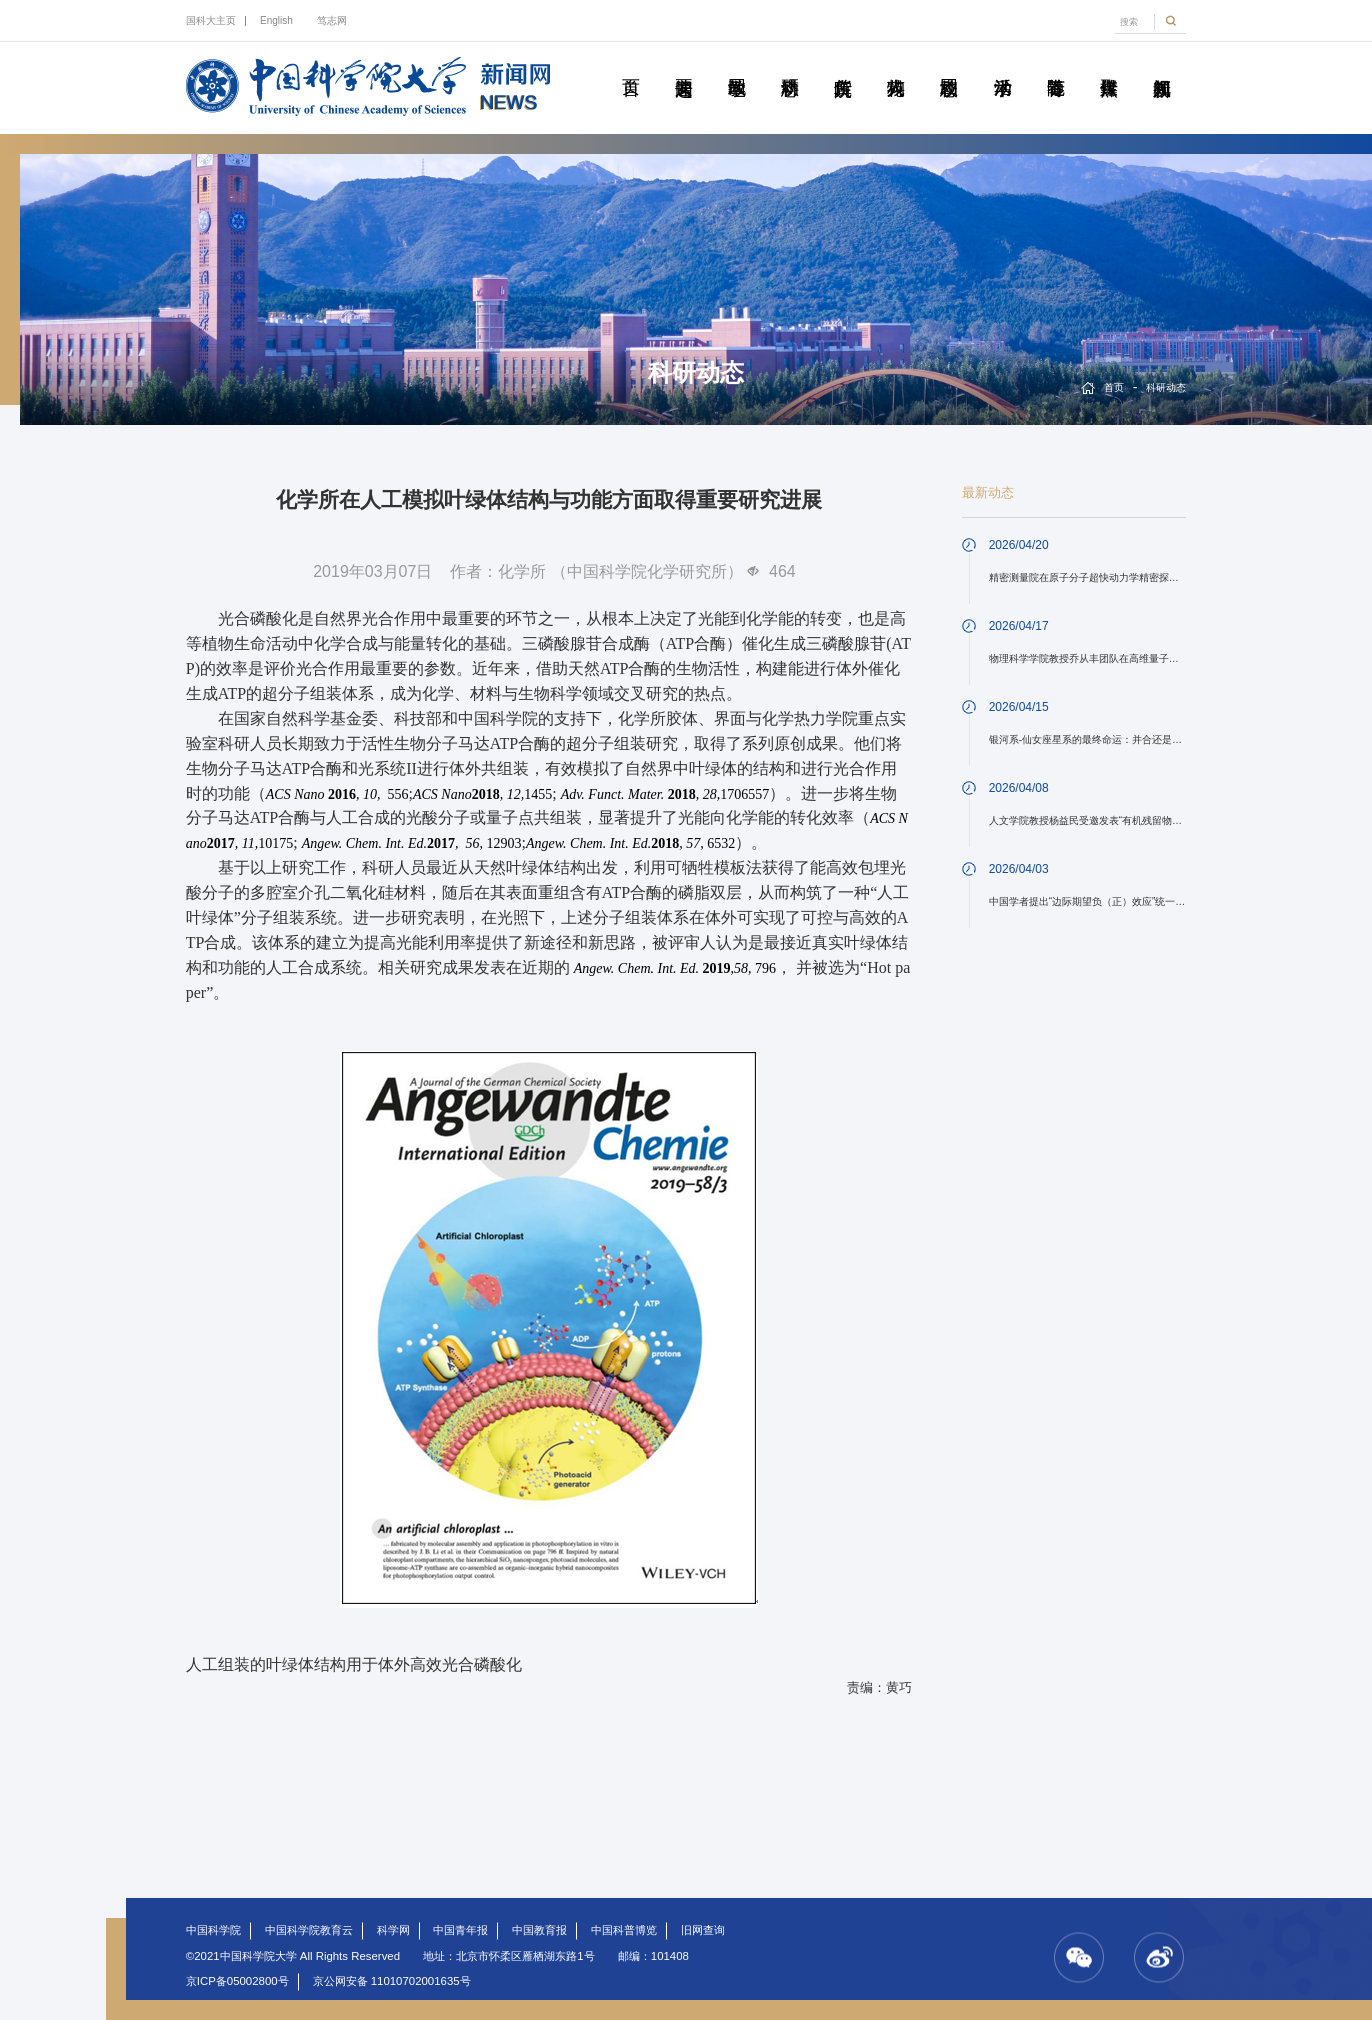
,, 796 (675, 968)
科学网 (393, 1930)
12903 (412, 843)
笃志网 (332, 20)
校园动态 (949, 65)
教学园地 (737, 65)
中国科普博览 (624, 1930)
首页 (630, 65)
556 (337, 794)
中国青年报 (460, 1930)
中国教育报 (539, 1930)
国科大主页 (211, 20)
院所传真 (843, 65)
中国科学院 (213, 1930)
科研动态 (790, 65)
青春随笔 (1055, 65)
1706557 (665, 794)
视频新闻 (1162, 65)
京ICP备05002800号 (237, 1981)
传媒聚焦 (1109, 65)
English (276, 20)
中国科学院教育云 (309, 1930)
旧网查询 (703, 1930)
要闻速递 (683, 65)
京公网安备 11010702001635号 (392, 1981)
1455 (482, 794)
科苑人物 (896, 65)
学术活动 (1002, 65)
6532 (630, 843)
